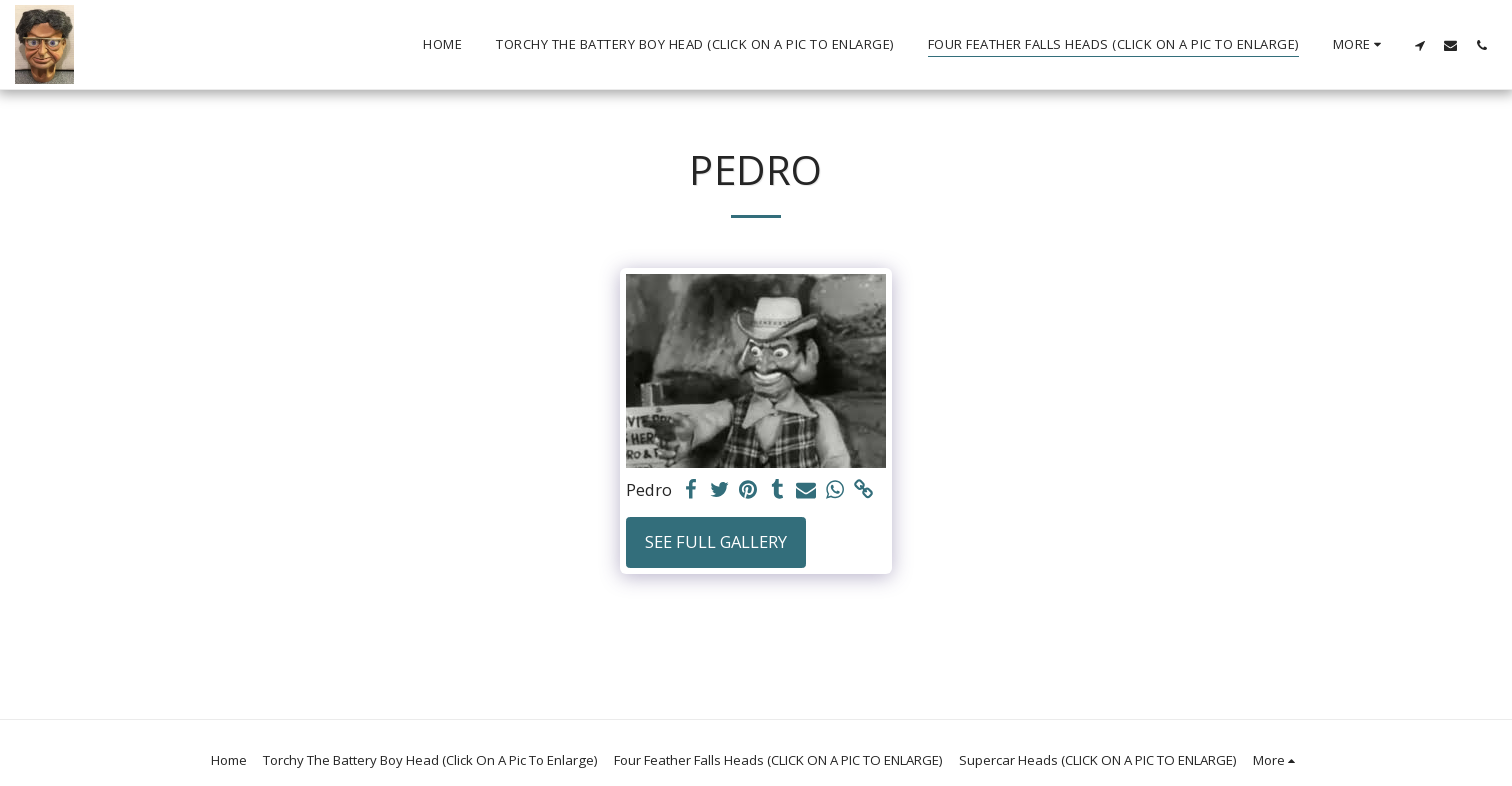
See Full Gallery (716, 541)
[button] (1419, 45)
